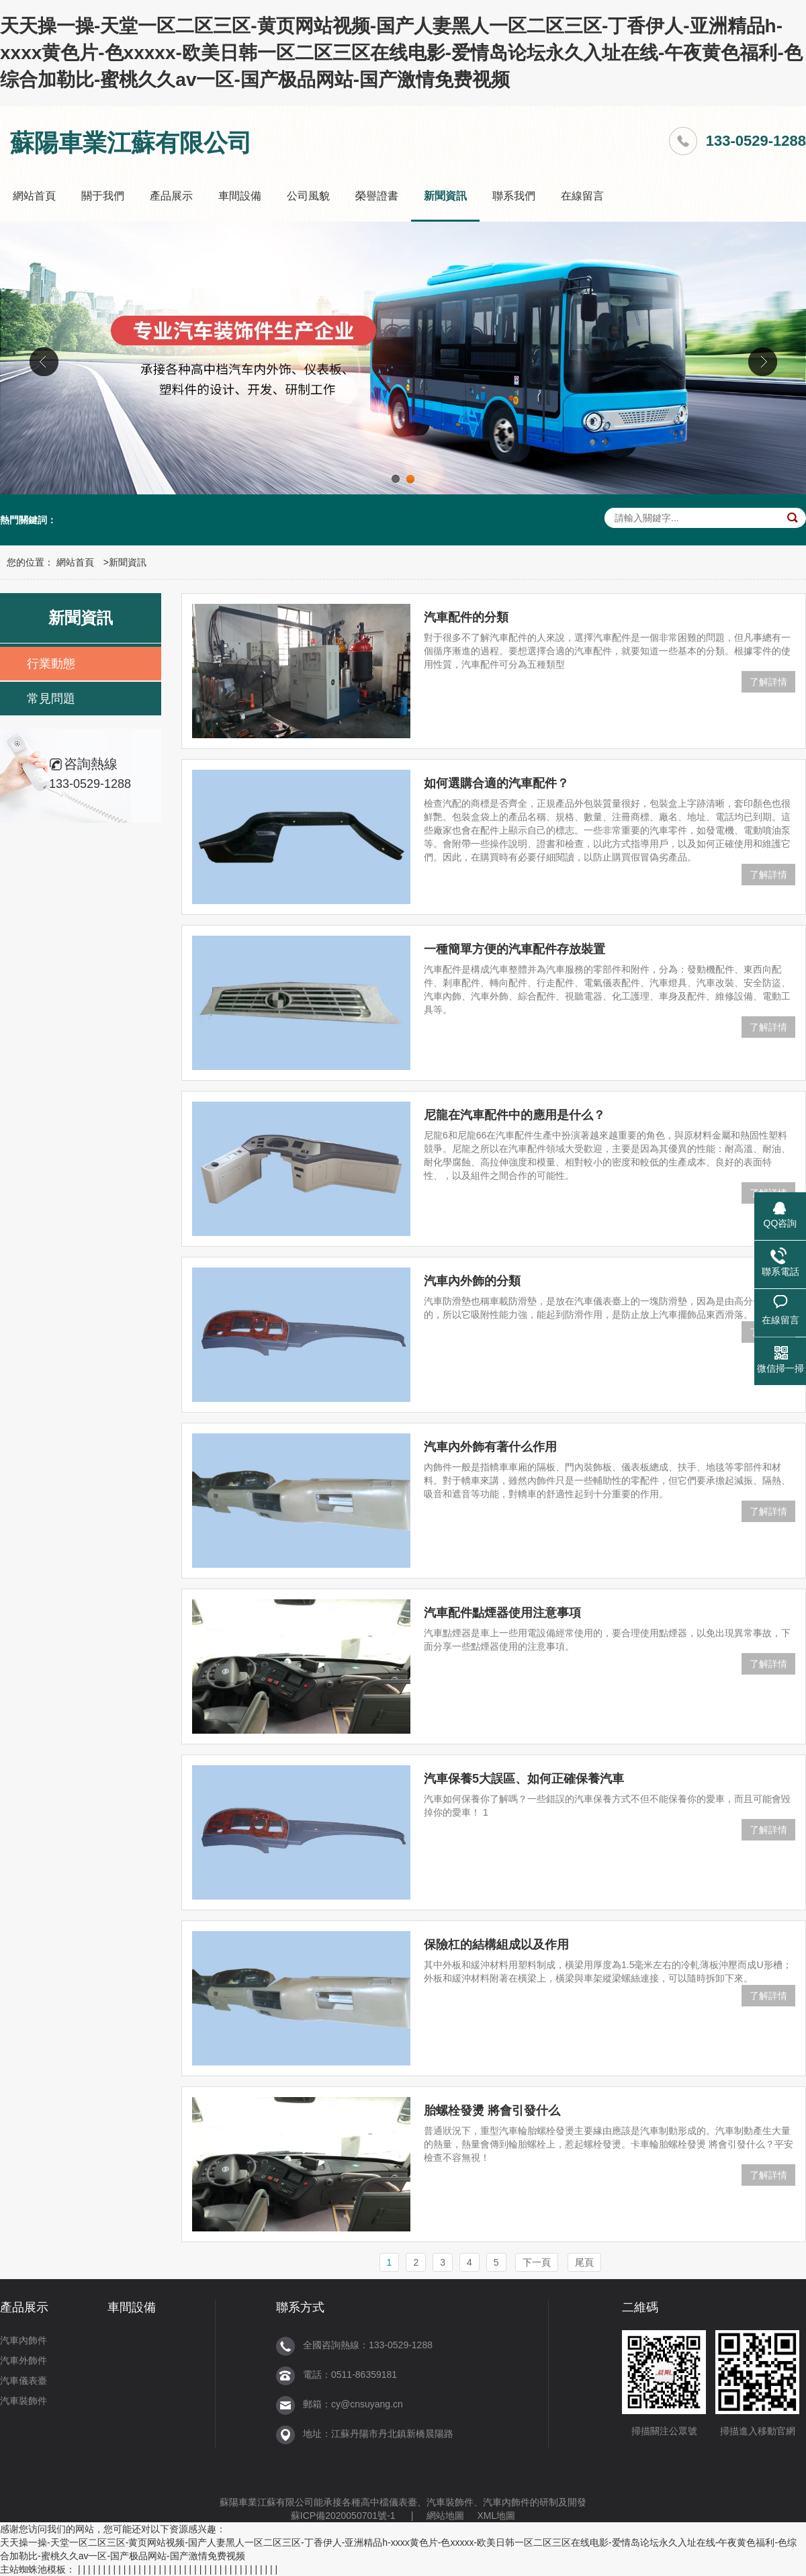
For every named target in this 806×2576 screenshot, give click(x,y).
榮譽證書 (376, 196)
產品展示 (171, 196)
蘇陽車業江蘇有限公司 (267, 2502)
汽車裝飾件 (23, 2400)
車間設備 (239, 196)
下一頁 (537, 2262)
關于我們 (102, 196)
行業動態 (51, 663)
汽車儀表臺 (23, 2380)
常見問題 (51, 698)
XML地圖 (496, 2515)
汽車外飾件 (23, 2360)
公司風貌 (308, 196)
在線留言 (582, 196)
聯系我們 (513, 196)
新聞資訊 (445, 196)
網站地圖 (445, 2515)
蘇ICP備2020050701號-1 (343, 2515)
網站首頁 (34, 196)
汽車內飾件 (23, 2340)
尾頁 (584, 2262)
